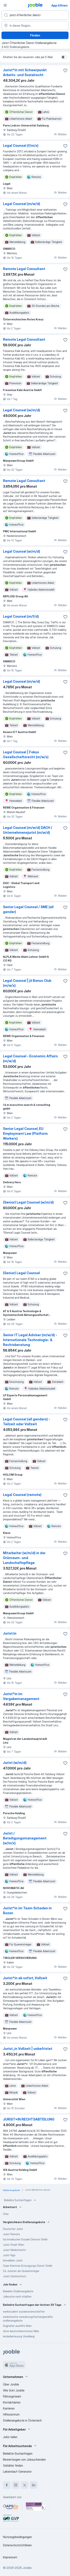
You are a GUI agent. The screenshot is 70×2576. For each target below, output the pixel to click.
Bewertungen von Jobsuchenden (24, 2459)
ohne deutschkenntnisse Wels (21, 2331)
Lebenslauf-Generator (17, 2471)
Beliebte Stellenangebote (18, 2291)
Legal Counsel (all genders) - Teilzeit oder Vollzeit (26, 1421)
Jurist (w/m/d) (15, 1763)
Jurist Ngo (9, 2255)
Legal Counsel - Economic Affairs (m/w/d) (30, 1058)
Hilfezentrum (11, 2414)
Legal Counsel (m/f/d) (21, 616)
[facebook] (6, 2485)
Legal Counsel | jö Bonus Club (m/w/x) (27, 983)
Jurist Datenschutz (14, 2276)
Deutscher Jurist (13, 2228)
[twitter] (24, 2485)
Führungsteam (12, 2396)
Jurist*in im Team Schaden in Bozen (27, 1910)
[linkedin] (33, 2485)
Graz (6, 2213)
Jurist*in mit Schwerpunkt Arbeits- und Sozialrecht (25, 72)
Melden (60, 134)
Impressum (10, 2557)
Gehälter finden (13, 2465)
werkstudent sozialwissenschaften (24, 2311)
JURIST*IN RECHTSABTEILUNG (29, 2119)
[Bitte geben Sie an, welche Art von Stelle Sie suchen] (35, 15)
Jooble (27, 2568)
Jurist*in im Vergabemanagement (21, 1696)
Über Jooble (11, 2384)
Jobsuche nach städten (17, 2296)
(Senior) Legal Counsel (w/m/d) (28, 1202)
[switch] (64, 57)
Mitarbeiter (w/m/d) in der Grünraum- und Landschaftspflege (24, 1558)
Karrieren (9, 2408)
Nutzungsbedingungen (17, 2537)
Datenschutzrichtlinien (17, 2545)
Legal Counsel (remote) (22, 1495)
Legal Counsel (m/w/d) (21, 204)
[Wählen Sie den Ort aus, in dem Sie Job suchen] (35, 25)
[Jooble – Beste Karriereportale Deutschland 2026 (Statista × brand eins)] (36, 2506)
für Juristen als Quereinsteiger (21, 2271)
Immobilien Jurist (13, 2260)
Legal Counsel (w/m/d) (21, 410)
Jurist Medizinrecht (14, 2249)
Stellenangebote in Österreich (22, 2420)
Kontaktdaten (12, 2402)
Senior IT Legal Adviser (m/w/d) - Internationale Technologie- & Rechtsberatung (30, 1340)
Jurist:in (9, 1633)
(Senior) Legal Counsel (21, 1273)
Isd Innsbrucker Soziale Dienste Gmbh (25, 2239)
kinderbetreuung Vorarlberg (19, 2336)
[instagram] (15, 2485)
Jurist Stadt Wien (13, 2244)
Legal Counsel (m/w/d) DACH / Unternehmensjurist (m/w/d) (27, 830)
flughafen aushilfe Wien (17, 2325)
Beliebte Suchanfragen (20, 2200)
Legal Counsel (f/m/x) (20, 146)
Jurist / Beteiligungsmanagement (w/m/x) (24, 1838)
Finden (35, 35)
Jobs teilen (10, 2437)
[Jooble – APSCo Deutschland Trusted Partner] (10, 2506)
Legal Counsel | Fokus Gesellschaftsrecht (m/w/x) (26, 754)
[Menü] (5, 5)
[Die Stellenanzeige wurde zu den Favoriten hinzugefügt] (65, 70)
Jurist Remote (11, 2234)
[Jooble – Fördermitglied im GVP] (11, 2518)
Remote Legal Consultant (24, 269)
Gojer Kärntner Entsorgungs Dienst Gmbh (27, 2265)
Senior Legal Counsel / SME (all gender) (28, 909)
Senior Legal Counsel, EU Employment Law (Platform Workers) (25, 1133)
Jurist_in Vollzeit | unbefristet (27, 2049)
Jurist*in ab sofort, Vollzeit (25, 1978)
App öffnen (59, 5)
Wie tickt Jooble (13, 2390)
